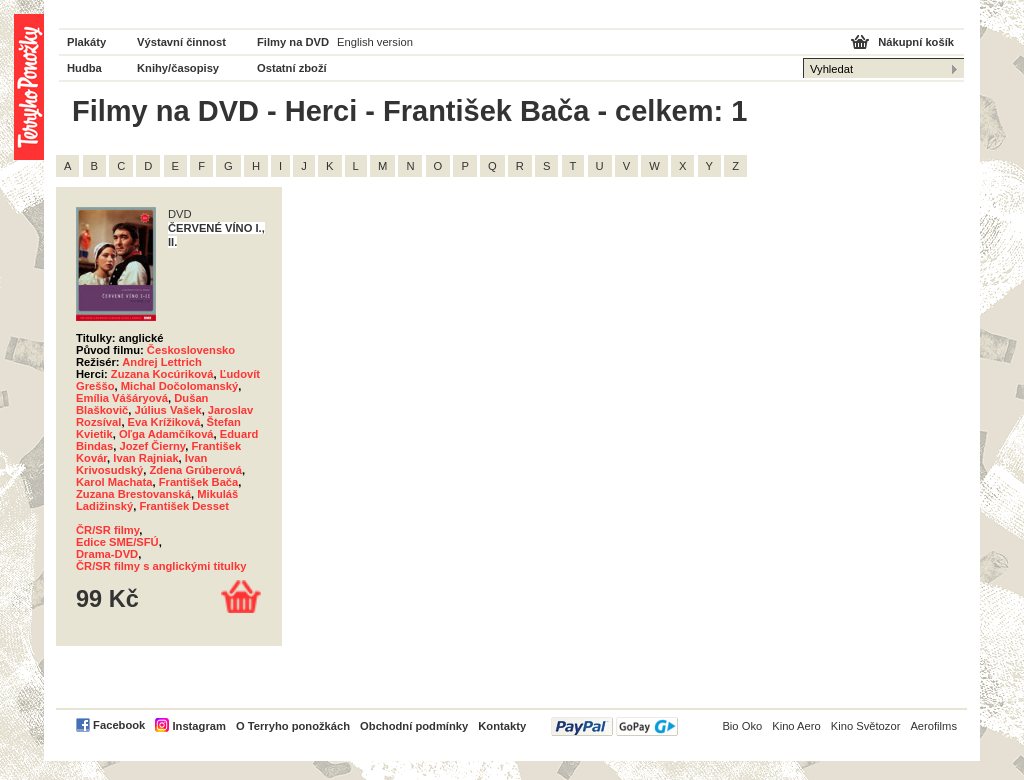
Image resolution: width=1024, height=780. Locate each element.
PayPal (614, 726)
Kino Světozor (866, 726)
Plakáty (86, 42)
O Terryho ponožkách (293, 726)
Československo (191, 350)
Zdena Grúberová (195, 470)
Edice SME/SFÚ (117, 542)
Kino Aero (796, 726)
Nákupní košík (916, 42)
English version (375, 42)
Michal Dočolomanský (180, 386)
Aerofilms (933, 726)
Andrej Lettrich (162, 362)
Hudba (84, 68)
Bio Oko (742, 726)
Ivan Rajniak (145, 458)
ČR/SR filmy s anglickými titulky (161, 566)
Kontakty (502, 726)
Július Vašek (167, 410)
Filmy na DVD (293, 42)
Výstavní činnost (181, 42)
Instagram (198, 726)
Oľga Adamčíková (166, 434)
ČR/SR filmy (107, 530)
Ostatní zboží (292, 68)
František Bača (199, 482)
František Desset (184, 506)
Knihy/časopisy (178, 68)
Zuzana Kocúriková (162, 374)
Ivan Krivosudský (141, 464)
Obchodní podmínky (414, 726)
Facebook (119, 725)
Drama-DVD (107, 554)
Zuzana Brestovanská (133, 494)
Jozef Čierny (153, 446)
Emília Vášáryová (122, 398)
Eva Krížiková (164, 422)
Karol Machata (114, 482)
